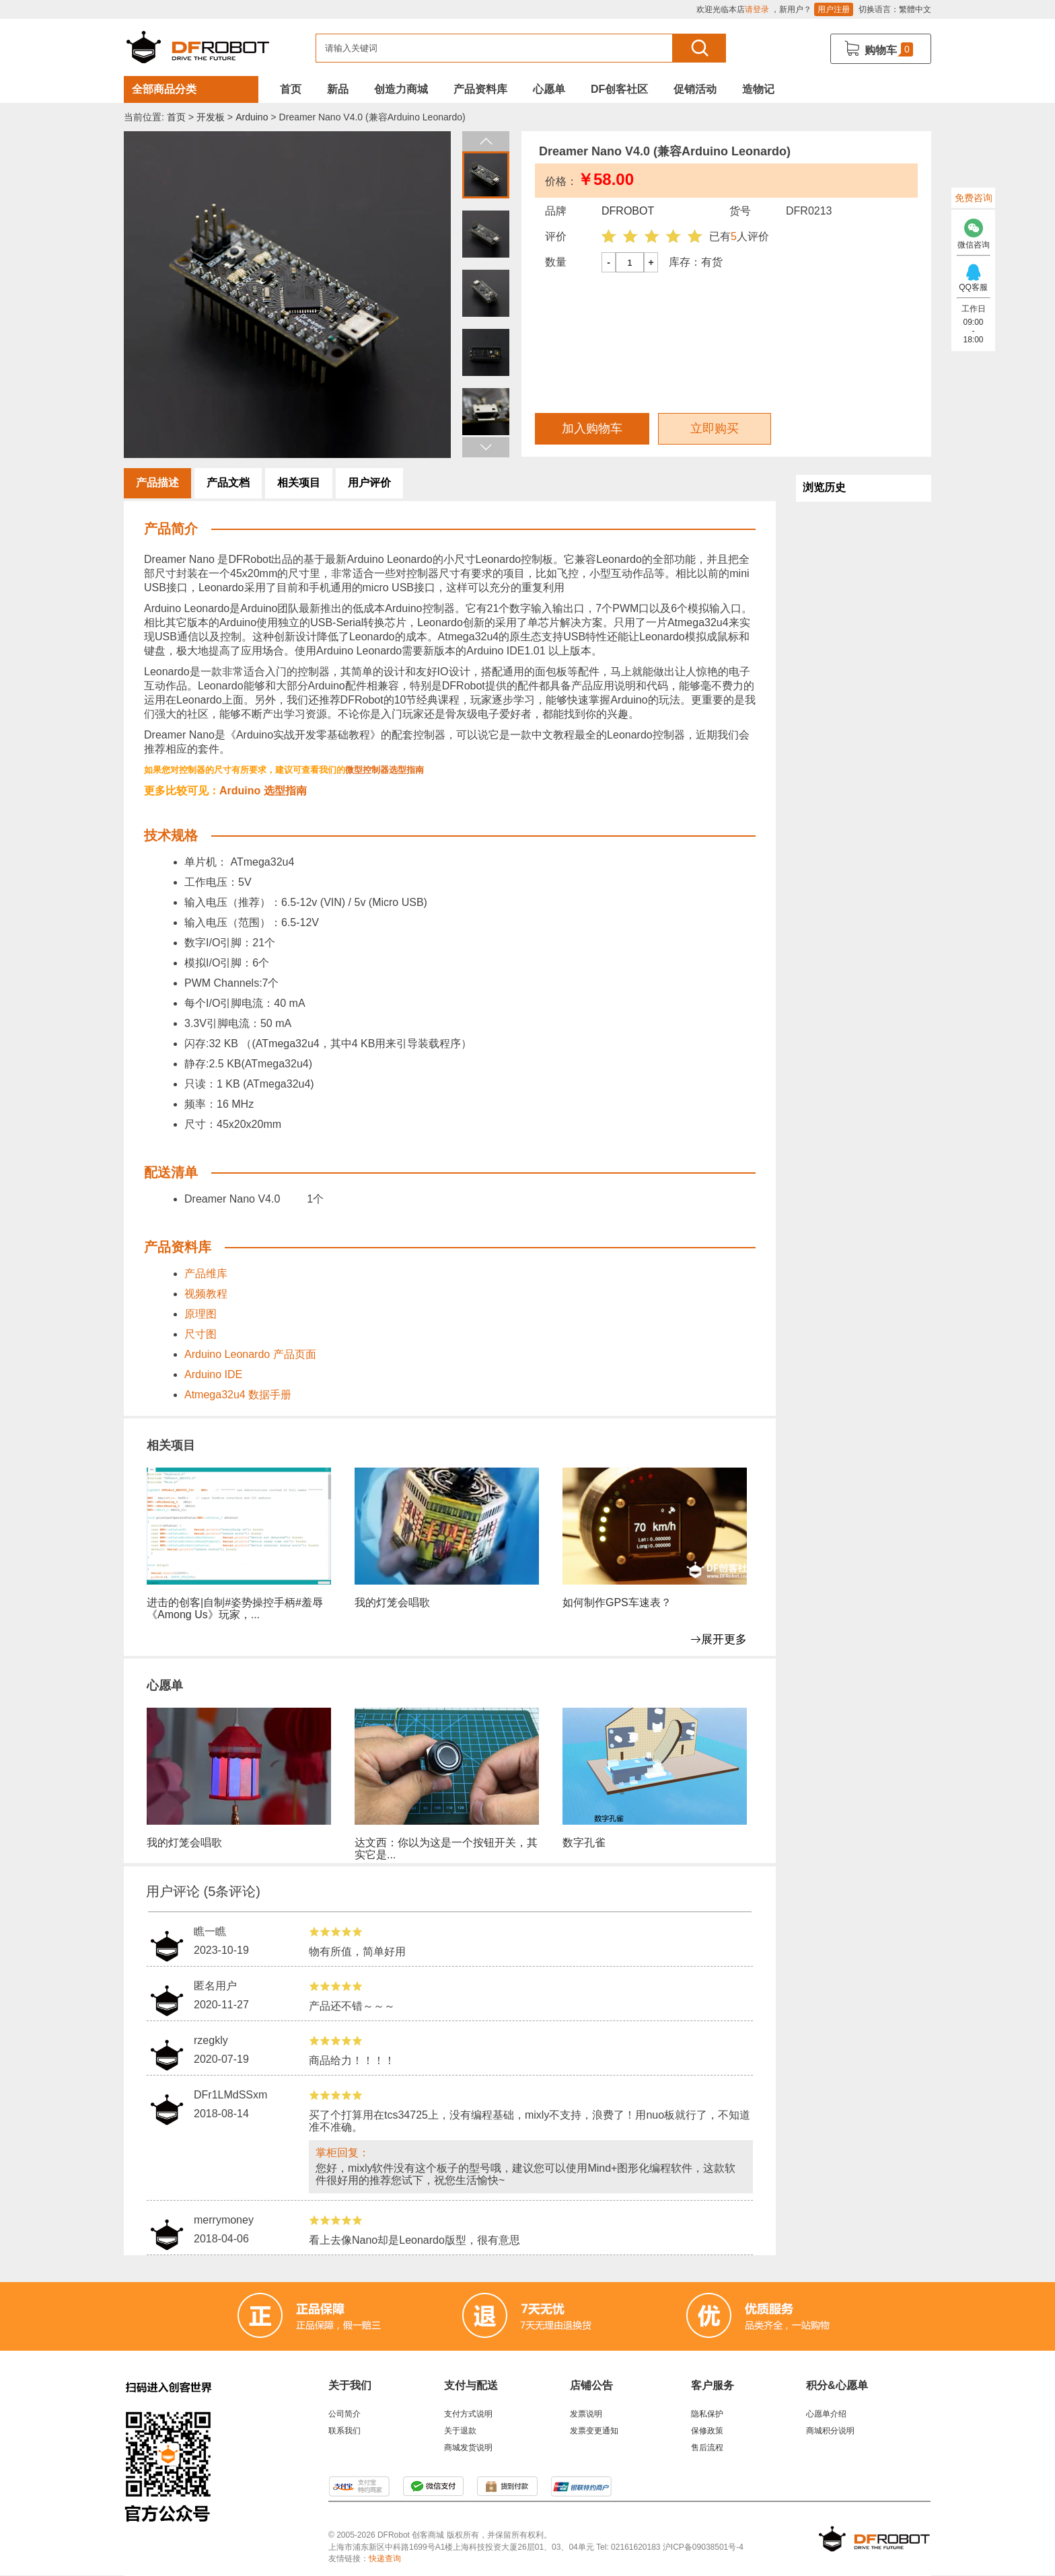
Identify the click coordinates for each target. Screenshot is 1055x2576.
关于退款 (460, 2430)
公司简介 (344, 2414)
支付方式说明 (468, 2414)
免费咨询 (973, 197)
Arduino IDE (215, 1374)
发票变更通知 (594, 2430)
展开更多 (718, 1639)
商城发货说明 (468, 2447)
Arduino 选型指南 (263, 790)
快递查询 (385, 2558)
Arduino (251, 117)
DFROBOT (628, 211)
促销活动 (695, 89)
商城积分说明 (830, 2430)
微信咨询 (973, 230)
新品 (338, 89)
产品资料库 (480, 89)
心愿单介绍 (826, 2414)
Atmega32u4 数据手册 (237, 1394)
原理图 (200, 1314)
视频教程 (205, 1293)
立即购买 (714, 428)
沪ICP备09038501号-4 (703, 2547)
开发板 (210, 117)
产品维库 (205, 1273)
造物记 (758, 89)
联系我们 (344, 2430)
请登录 (757, 9)
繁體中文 (915, 9)
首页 (290, 89)
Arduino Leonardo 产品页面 (250, 1354)
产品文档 (228, 482)
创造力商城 (401, 89)
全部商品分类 (164, 89)
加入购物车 (592, 428)
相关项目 (298, 482)
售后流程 (707, 2447)
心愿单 (549, 89)
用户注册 (833, 9)
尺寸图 (200, 1334)
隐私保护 (707, 2414)
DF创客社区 (619, 89)
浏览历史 (824, 487)
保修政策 (707, 2430)
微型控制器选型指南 (384, 770)
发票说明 (586, 2414)
